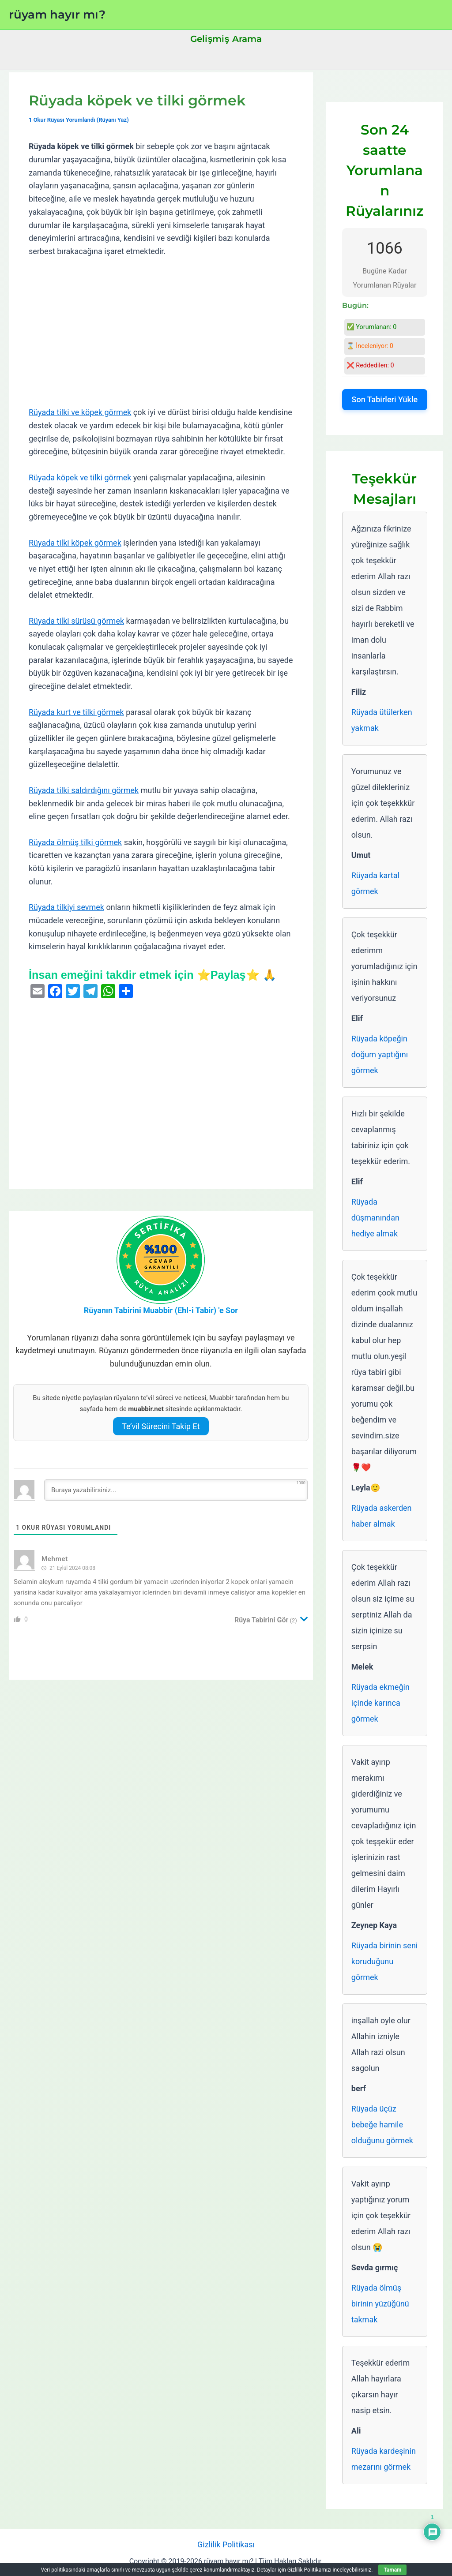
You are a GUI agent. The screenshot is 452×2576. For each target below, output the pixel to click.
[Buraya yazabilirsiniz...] (176, 1490)
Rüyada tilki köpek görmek (75, 542)
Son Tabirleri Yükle (385, 399)
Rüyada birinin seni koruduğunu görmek (384, 1961)
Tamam (392, 2570)
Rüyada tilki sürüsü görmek (76, 620)
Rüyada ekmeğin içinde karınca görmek (380, 1702)
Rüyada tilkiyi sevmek (66, 907)
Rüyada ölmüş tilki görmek (75, 842)
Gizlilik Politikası (226, 2544)
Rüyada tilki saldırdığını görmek (84, 790)
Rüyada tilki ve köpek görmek (80, 412)
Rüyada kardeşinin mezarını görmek (383, 2458)
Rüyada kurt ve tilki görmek (76, 712)
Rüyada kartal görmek (375, 883)
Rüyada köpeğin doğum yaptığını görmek (379, 1054)
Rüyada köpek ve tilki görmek (80, 477)
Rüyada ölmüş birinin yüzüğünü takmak (380, 2303)
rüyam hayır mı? (57, 14)
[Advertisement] (161, 332)
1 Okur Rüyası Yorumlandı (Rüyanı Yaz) (79, 119)
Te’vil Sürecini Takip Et (161, 1426)
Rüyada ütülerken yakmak (381, 720)
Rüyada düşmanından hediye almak (375, 1217)
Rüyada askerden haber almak (381, 1515)
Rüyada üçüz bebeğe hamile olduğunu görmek (382, 2124)
